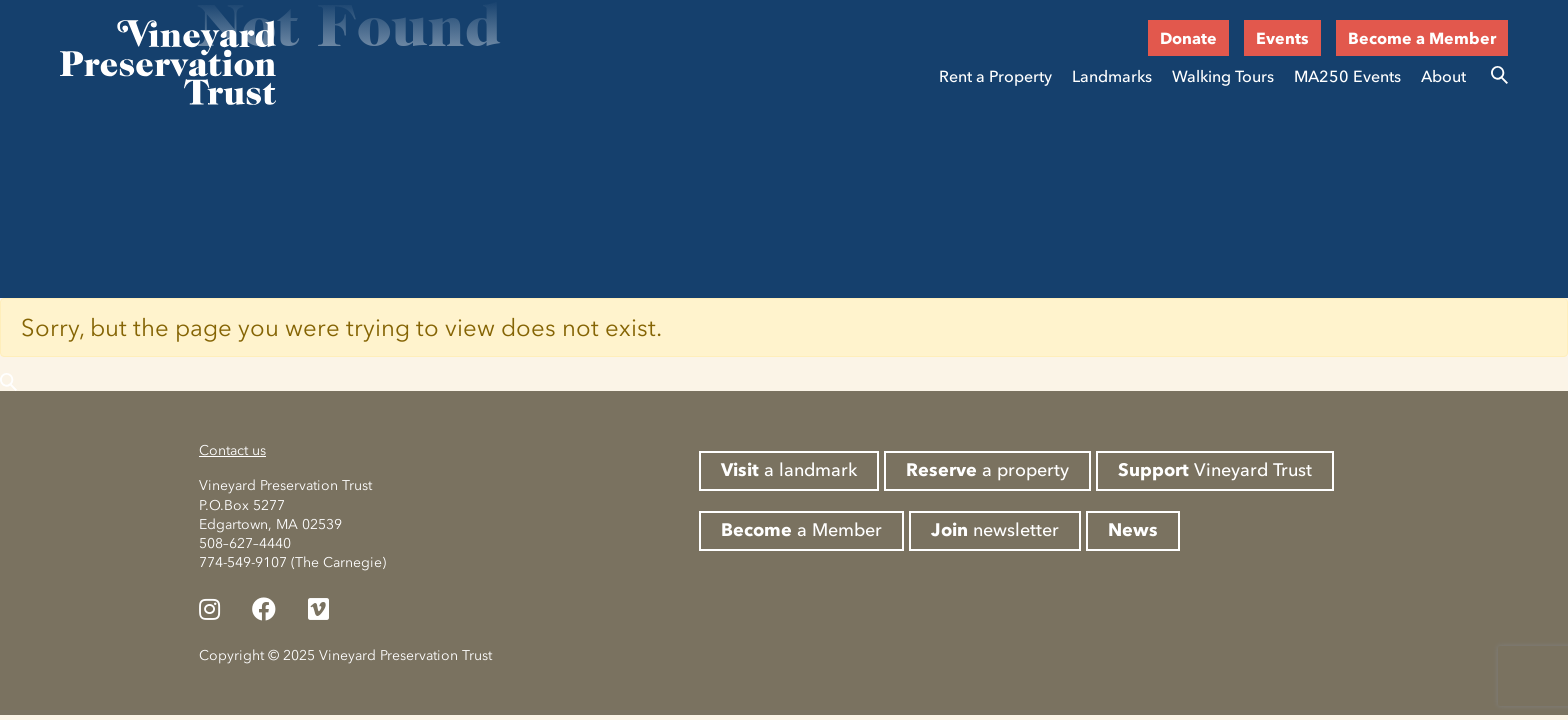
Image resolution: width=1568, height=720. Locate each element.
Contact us (232, 450)
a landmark (789, 470)
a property (987, 470)
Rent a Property (995, 76)
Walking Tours (1223, 76)
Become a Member (1422, 38)
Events (1282, 38)
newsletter (995, 530)
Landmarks (1112, 76)
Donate (1188, 38)
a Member (801, 530)
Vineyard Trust (1215, 470)
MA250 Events (1347, 76)
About (1443, 76)
